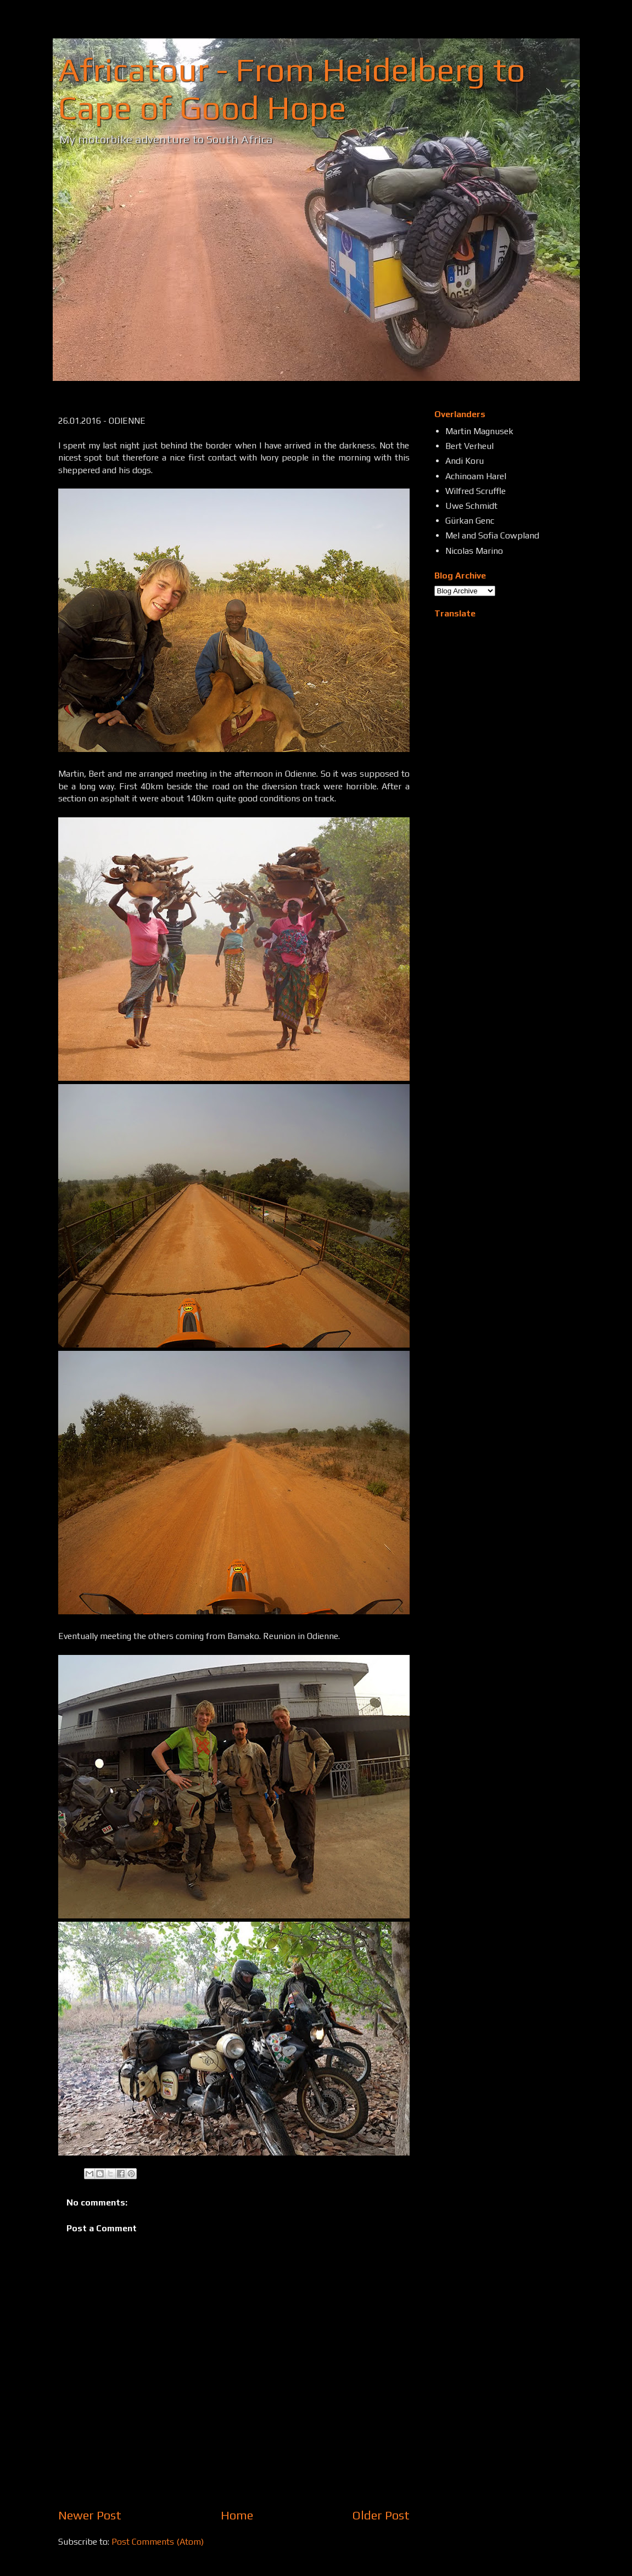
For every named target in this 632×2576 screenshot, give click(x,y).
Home (237, 2515)
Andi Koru (464, 461)
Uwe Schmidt (471, 506)
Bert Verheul (469, 446)
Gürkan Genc (469, 520)
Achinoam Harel (475, 476)
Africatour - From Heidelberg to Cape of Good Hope (291, 88)
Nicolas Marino (474, 551)
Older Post (381, 2515)
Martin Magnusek (479, 431)
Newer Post (89, 2515)
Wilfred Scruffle (475, 491)
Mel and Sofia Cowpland (492, 535)
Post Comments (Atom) (157, 2541)
